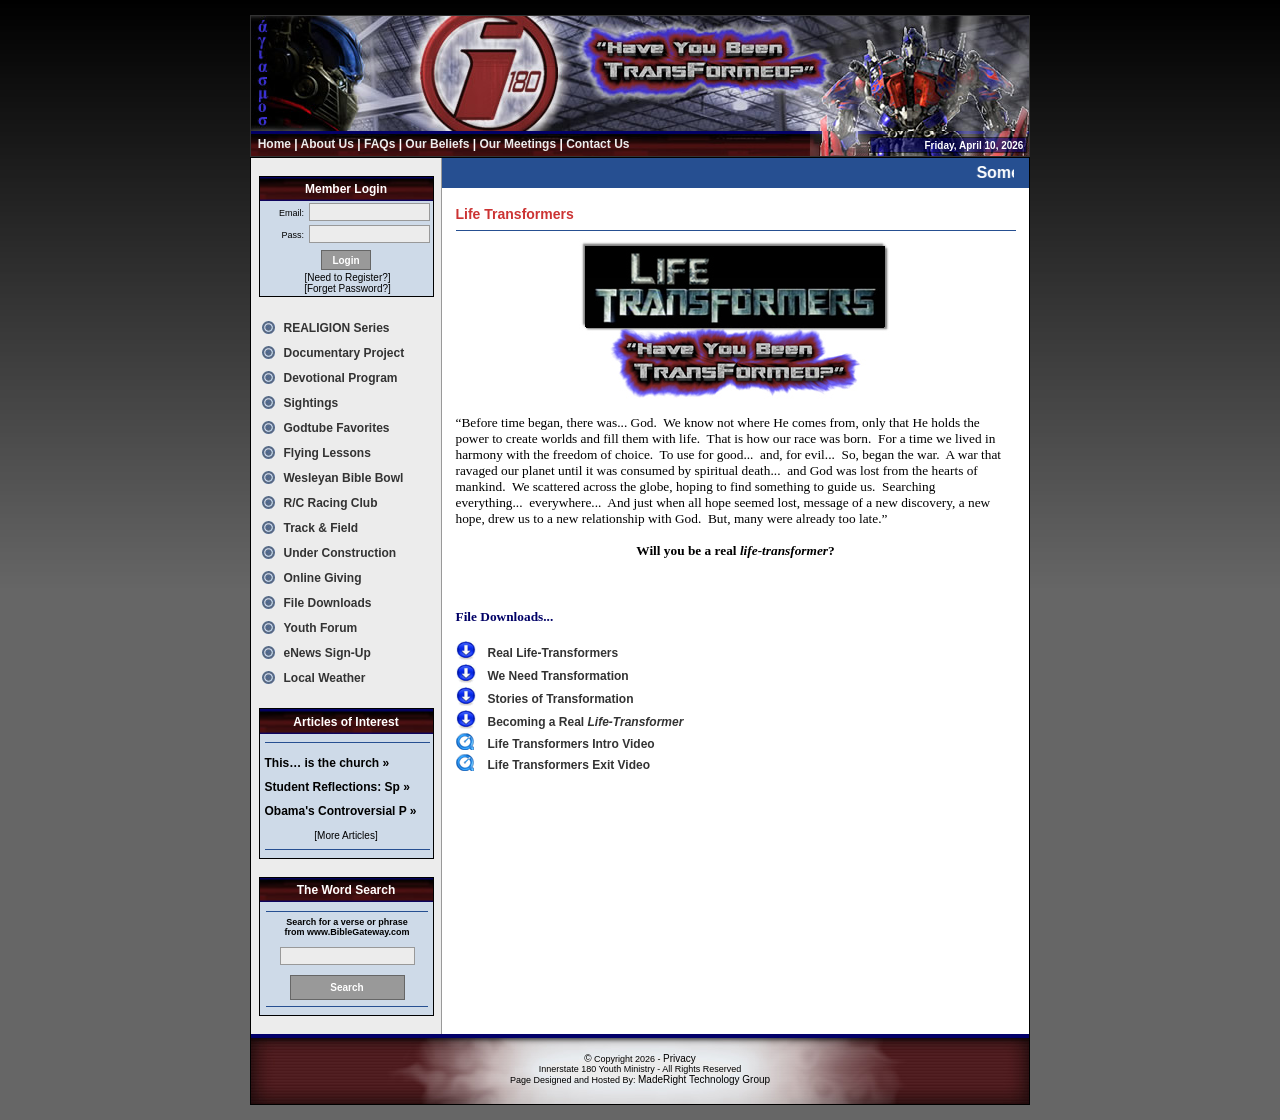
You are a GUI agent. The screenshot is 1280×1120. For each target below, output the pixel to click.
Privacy (679, 1058)
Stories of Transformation (561, 699)
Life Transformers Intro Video (571, 744)
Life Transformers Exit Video (569, 765)
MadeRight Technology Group (704, 1079)
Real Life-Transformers (553, 653)
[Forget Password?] (347, 288)
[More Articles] (345, 835)
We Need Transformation (558, 676)
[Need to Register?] (347, 277)
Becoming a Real (586, 722)
